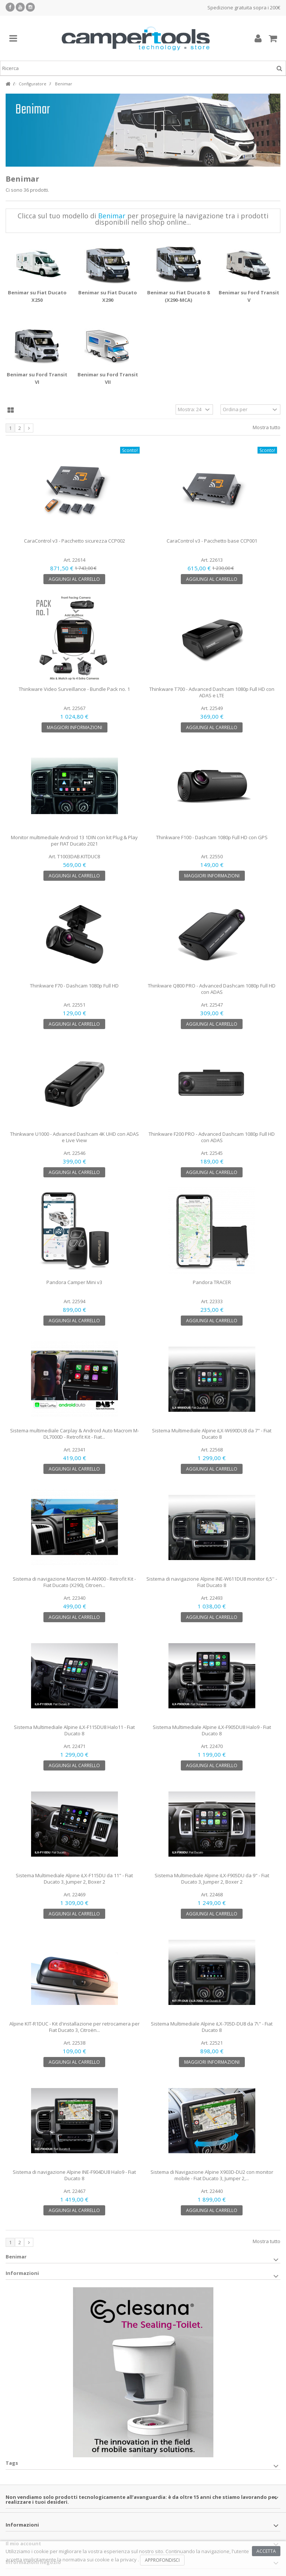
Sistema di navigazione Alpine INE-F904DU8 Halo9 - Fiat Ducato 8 (74, 2175)
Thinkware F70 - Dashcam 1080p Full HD (74, 985)
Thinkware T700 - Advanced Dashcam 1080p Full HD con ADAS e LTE (211, 692)
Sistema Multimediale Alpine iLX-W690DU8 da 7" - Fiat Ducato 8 (211, 1433)
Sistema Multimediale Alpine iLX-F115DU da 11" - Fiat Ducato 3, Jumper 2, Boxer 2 (74, 1878)
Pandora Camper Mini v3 (74, 1282)
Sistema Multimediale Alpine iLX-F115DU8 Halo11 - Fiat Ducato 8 (74, 1730)
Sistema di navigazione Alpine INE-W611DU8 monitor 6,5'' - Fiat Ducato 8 (211, 1582)
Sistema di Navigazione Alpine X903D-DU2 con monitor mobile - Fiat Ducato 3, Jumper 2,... (211, 2175)
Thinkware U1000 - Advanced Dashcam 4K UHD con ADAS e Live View (74, 1137)
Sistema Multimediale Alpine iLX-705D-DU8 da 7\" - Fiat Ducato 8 (212, 2026)
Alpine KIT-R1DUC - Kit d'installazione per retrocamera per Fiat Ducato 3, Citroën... (74, 2026)
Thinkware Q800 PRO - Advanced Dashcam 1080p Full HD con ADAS (212, 988)
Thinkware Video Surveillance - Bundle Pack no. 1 (74, 689)
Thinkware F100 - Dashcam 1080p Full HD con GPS (212, 837)
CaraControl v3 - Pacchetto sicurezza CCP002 (74, 540)
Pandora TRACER (212, 1282)
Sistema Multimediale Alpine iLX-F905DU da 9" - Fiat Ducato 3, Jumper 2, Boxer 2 (212, 1878)
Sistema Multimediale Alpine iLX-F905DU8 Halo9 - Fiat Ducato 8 (212, 1730)
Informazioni (22, 2273)
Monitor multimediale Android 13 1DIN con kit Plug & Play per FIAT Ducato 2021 (74, 840)
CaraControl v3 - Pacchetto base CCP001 (212, 540)
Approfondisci (162, 2560)
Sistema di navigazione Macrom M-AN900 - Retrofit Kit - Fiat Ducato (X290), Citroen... (74, 1582)
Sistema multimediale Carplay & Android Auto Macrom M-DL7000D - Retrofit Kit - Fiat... (74, 1433)
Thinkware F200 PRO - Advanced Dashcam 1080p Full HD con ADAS (212, 1137)
